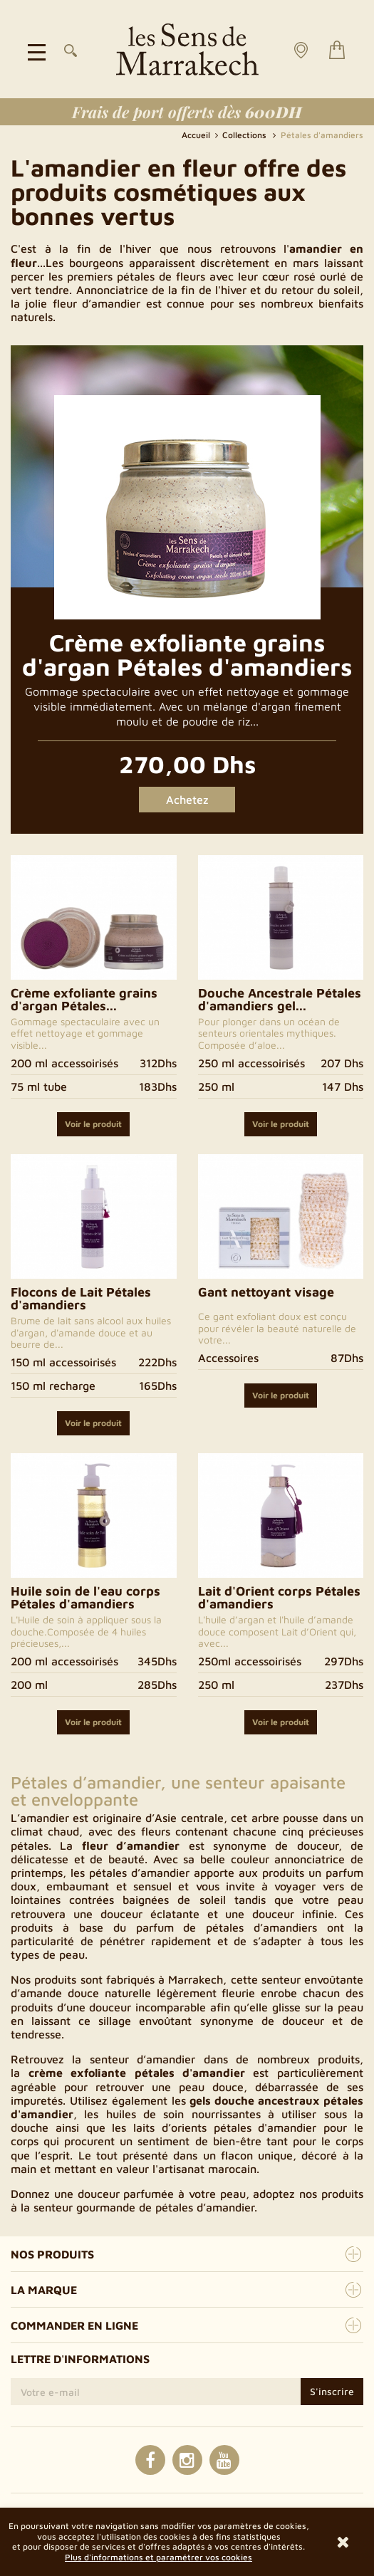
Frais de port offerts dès (187, 112)
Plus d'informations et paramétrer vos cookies (158, 2557)
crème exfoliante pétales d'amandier (136, 2072)
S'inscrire (332, 2391)
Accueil (197, 135)
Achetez (187, 799)
